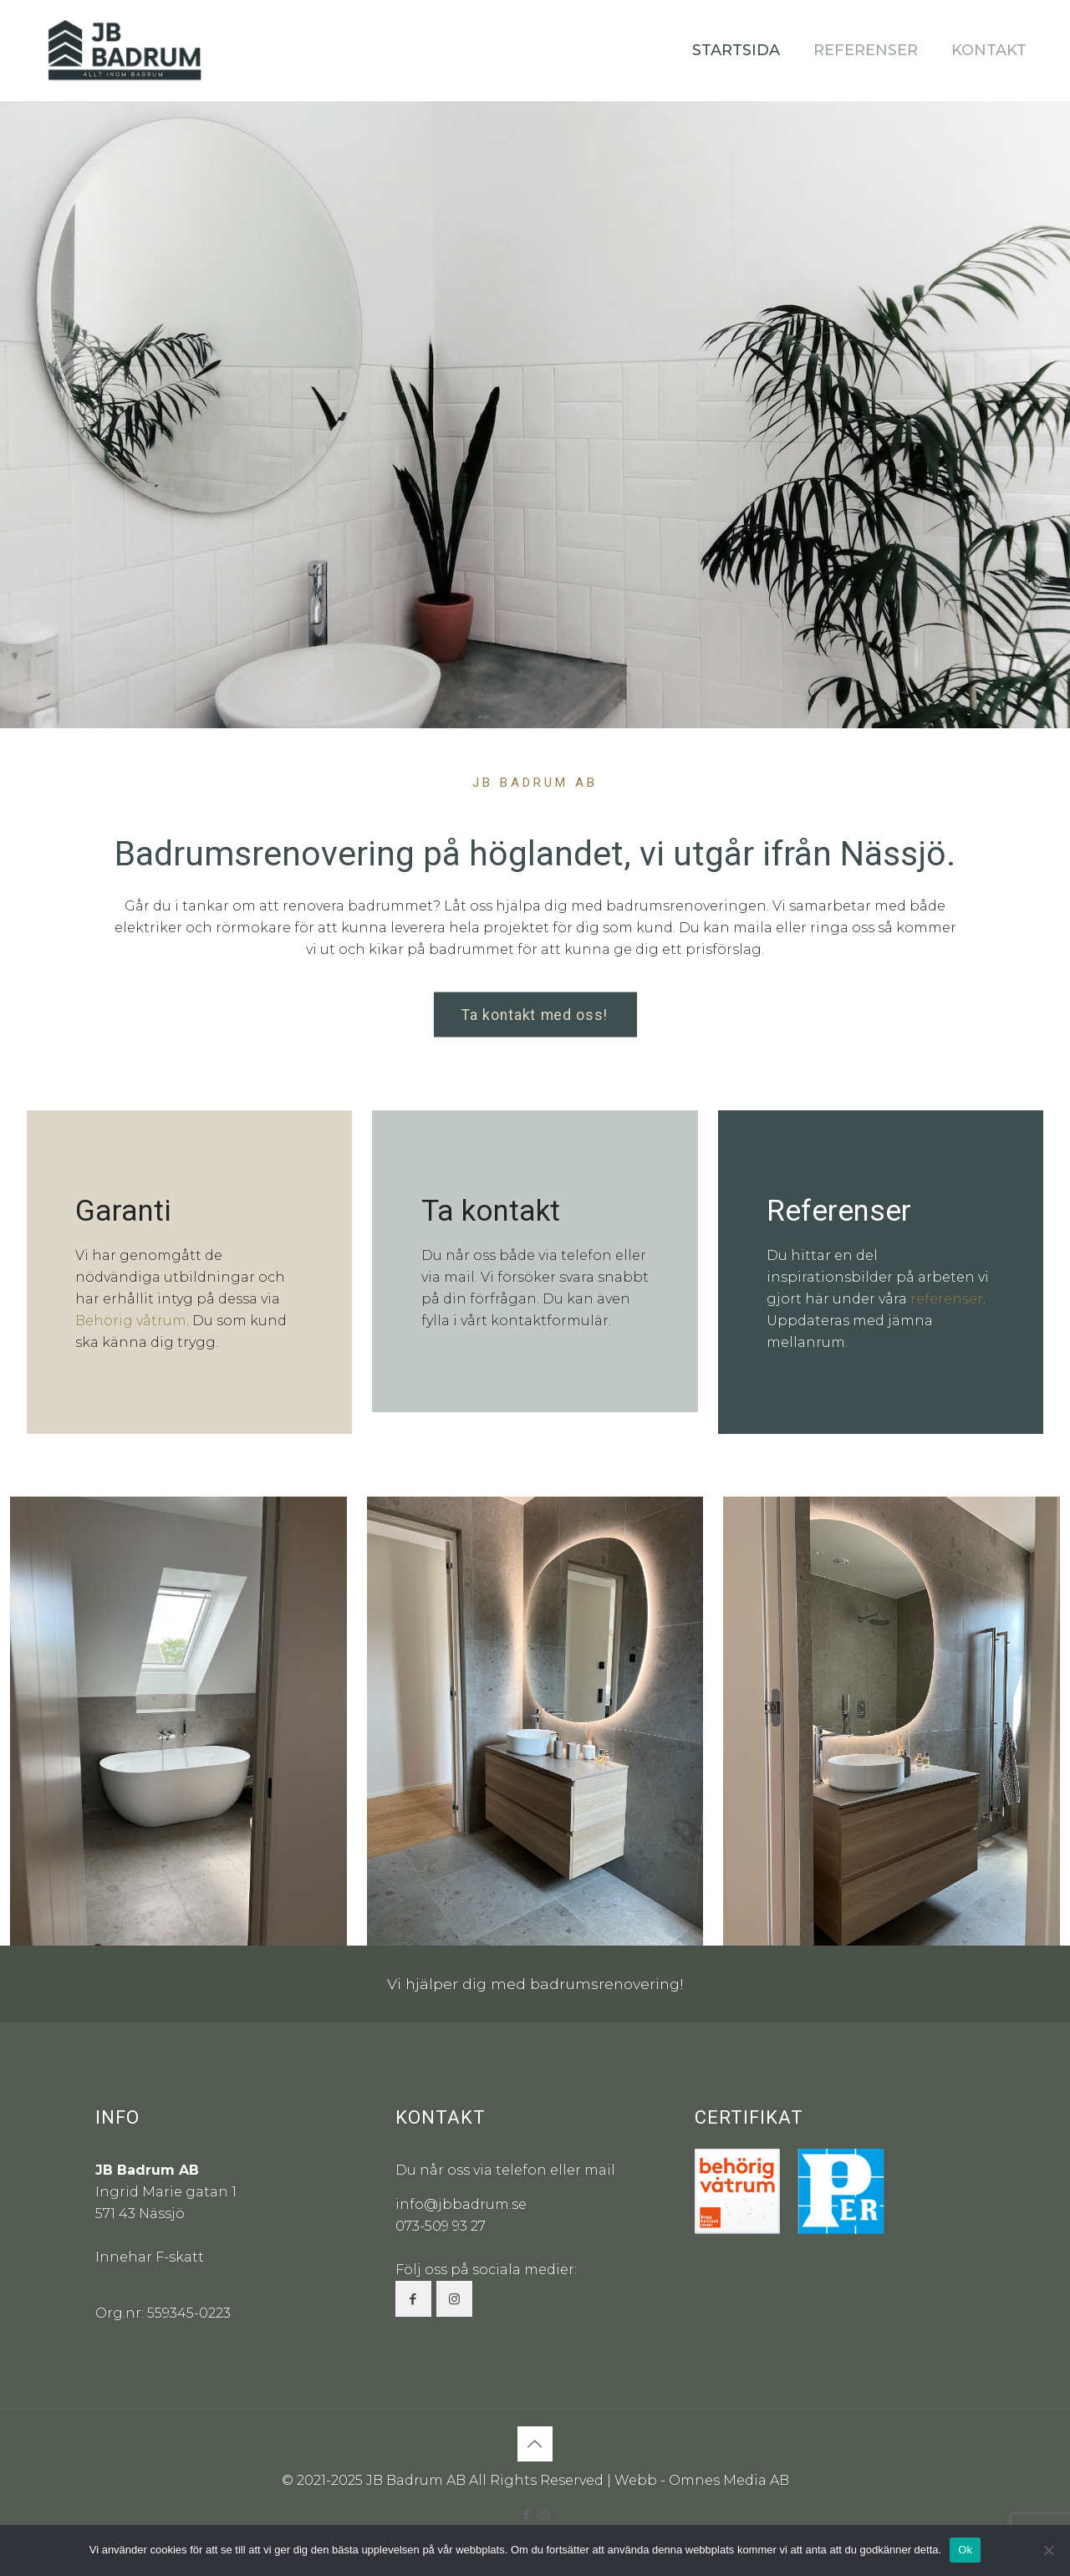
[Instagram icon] (544, 2514)
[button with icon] (413, 2299)
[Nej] (1049, 2550)
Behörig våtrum (130, 1321)
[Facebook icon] (526, 2514)
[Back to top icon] (535, 2443)
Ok (965, 2549)
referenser (946, 1299)
